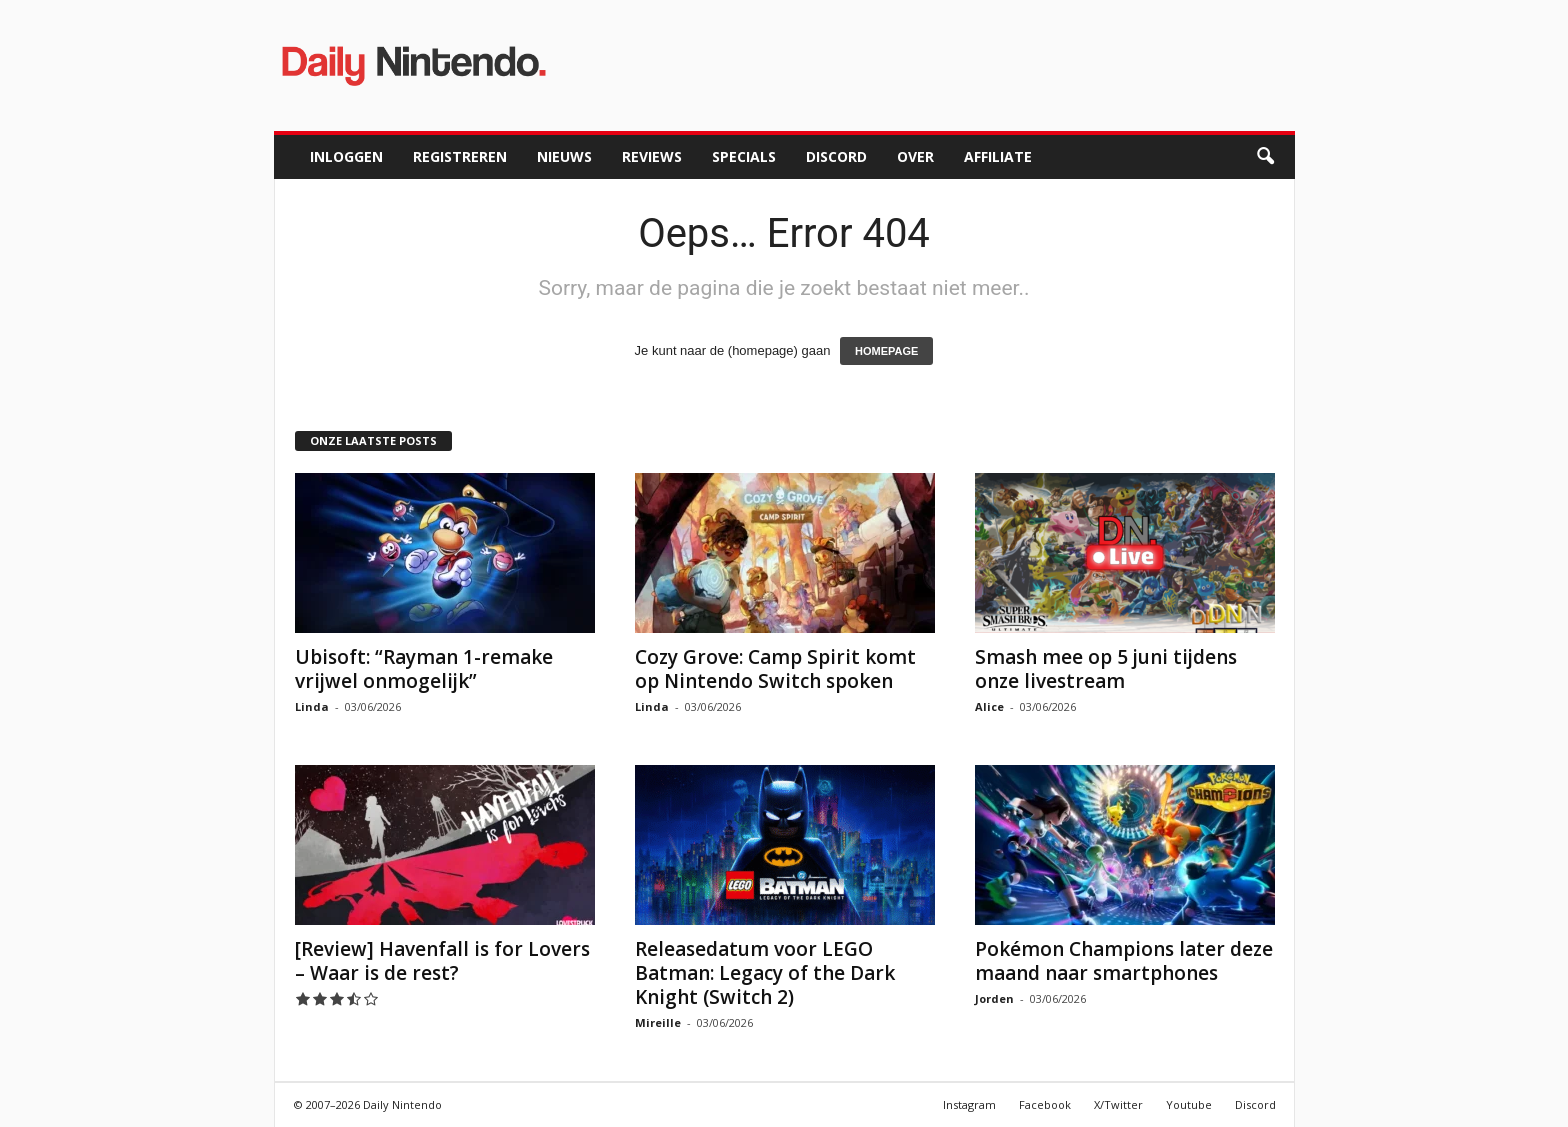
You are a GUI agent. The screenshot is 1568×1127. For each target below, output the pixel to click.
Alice (989, 706)
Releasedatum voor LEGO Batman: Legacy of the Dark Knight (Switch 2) (765, 973)
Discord (836, 156)
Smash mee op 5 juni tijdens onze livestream (1106, 669)
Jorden (994, 998)
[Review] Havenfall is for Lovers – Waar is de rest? (442, 961)
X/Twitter (1118, 1104)
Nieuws (564, 156)
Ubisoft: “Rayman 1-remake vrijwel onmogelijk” (424, 669)
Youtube (1189, 1104)
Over (915, 156)
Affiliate (998, 156)
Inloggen (346, 156)
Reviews (652, 156)
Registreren (460, 156)
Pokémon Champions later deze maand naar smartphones (1124, 961)
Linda (312, 706)
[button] (1265, 157)
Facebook (1045, 1104)
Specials (744, 156)
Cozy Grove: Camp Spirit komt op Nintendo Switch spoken (775, 669)
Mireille (658, 1022)
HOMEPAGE (886, 351)
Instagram (969, 1104)
